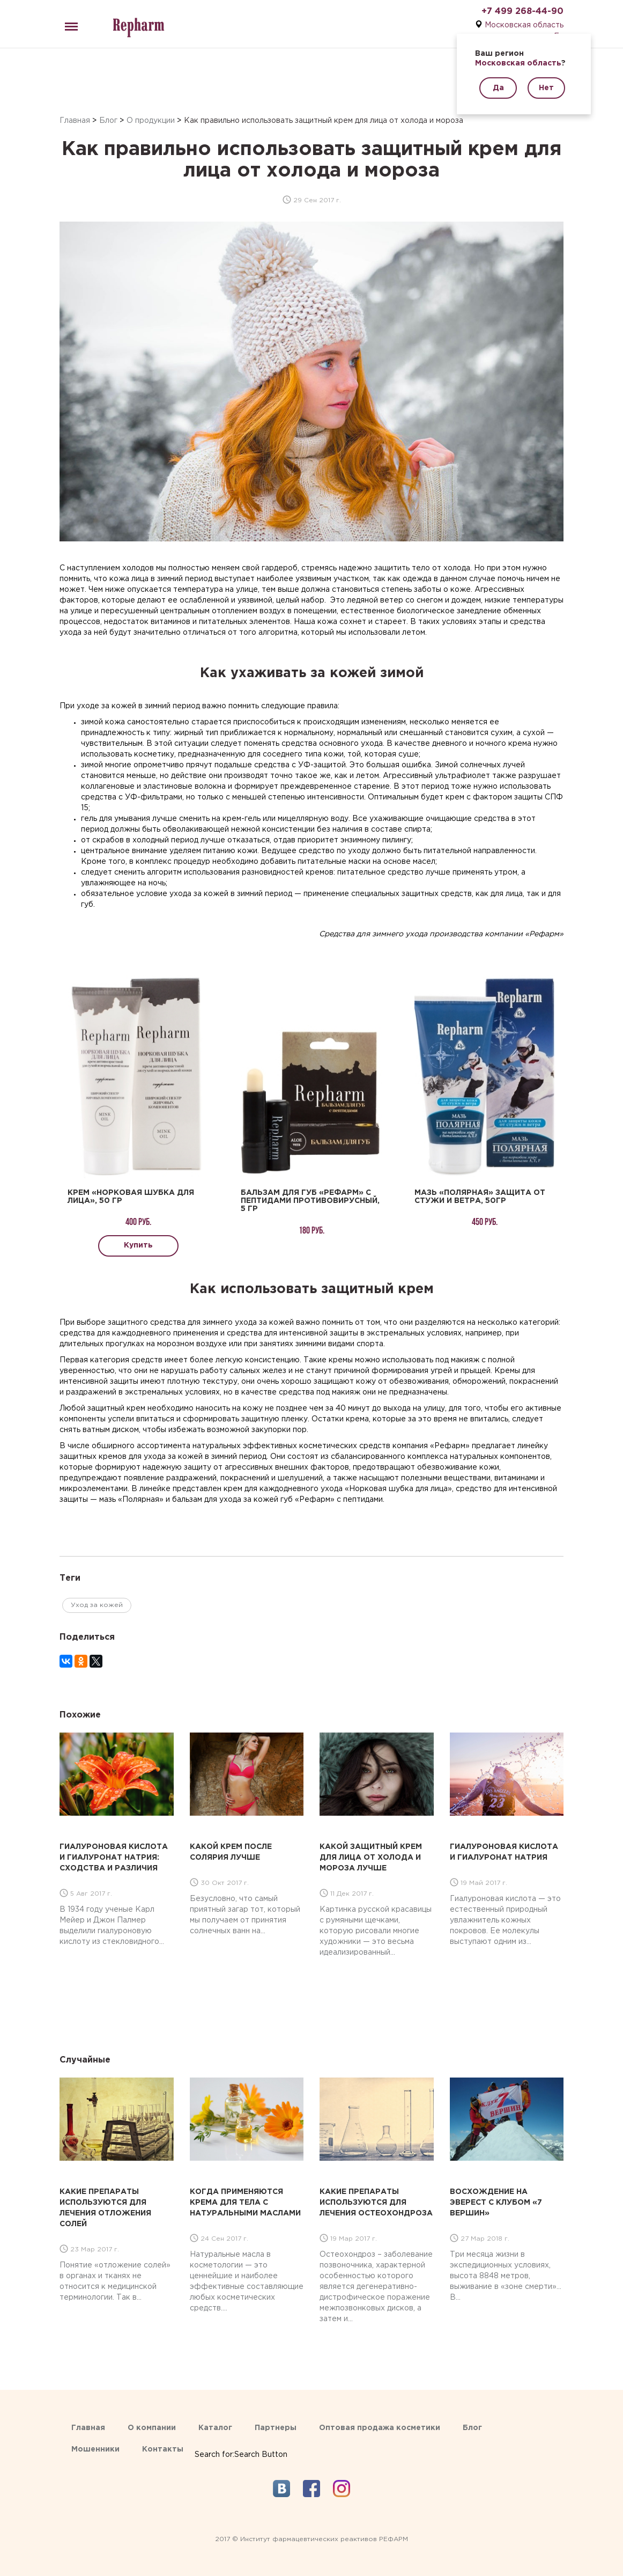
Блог (108, 121)
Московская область (524, 25)
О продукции (151, 121)
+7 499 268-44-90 (522, 12)
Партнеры (275, 2428)
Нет (546, 88)
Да (498, 88)
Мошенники (95, 2449)
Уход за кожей (97, 1605)
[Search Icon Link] (241, 2444)
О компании (152, 2428)
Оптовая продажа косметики (379, 2428)
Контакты (162, 2449)
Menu (69, 22)
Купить (138, 1245)
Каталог (215, 2428)
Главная (75, 121)
